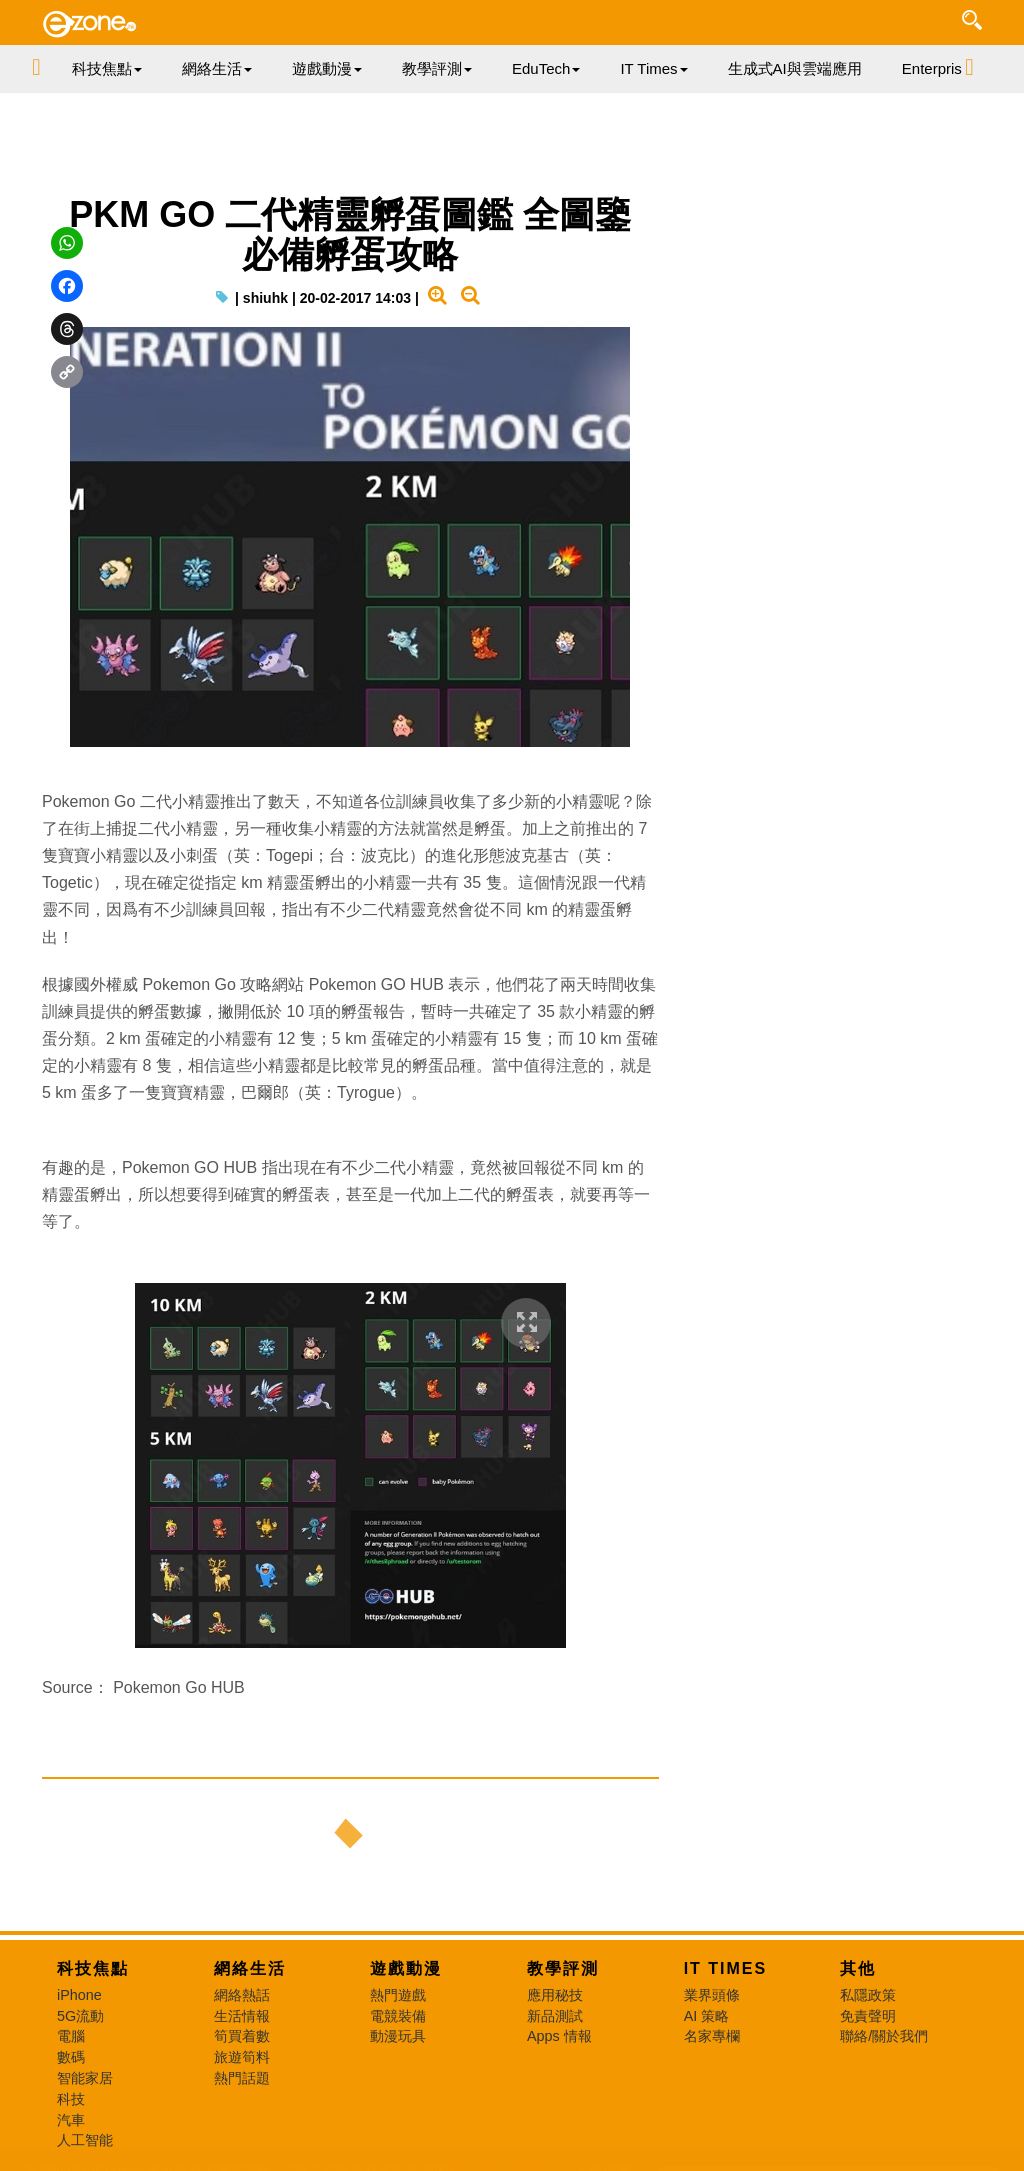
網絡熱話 (242, 1995)
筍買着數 (242, 2036)
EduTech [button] (546, 68)
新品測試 (555, 2016)
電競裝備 (398, 2016)
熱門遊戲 (398, 1995)
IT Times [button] (653, 68)
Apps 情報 (559, 2036)
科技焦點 (93, 1968)
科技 (71, 2099)
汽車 (71, 2120)
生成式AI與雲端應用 (795, 68)
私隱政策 (868, 1995)
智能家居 (85, 2078)
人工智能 (85, 2140)
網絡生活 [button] (217, 68)
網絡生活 (250, 1968)
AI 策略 (707, 2016)
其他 (858, 1968)
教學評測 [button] (437, 68)
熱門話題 (242, 2078)
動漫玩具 (398, 2036)
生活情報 (242, 2016)
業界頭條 (712, 1995)
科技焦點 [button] (107, 68)
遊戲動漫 (406, 1968)
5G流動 (80, 2016)
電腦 (71, 2036)
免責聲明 (868, 2016)
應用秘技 (555, 1995)
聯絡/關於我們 (884, 2036)
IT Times (726, 1968)
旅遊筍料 (242, 2057)
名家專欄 (712, 2036)
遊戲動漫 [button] (327, 68)
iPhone (79, 1995)
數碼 (71, 2057)
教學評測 (563, 1968)
